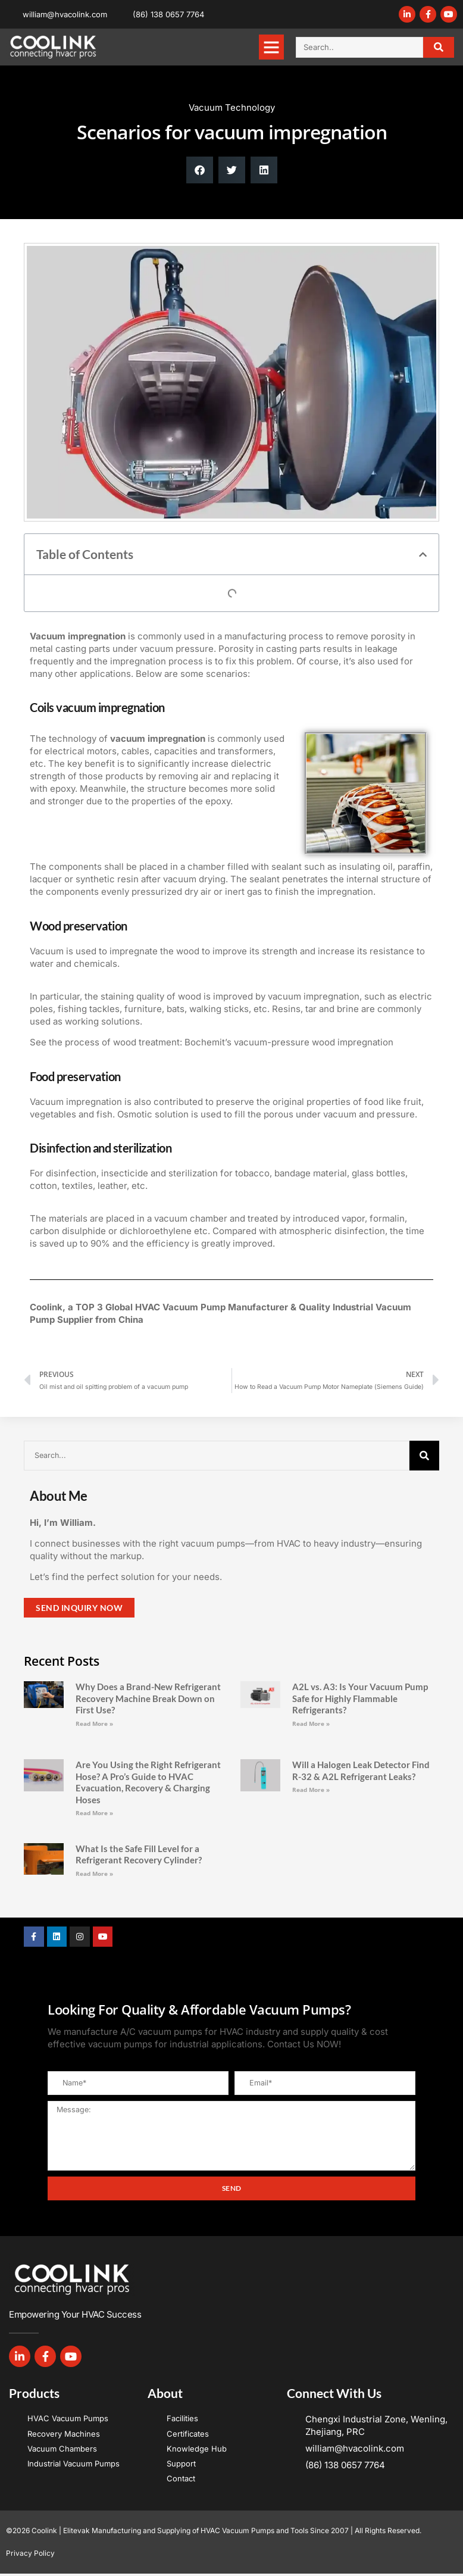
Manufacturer (258, 1307)
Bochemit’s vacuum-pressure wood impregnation (288, 1042)
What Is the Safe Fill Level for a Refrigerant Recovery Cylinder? (139, 1854)
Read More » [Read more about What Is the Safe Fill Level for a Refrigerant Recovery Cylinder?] (94, 1873)
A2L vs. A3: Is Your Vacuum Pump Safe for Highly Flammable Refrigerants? (360, 1698)
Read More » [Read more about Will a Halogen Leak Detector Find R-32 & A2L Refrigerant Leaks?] (311, 1789)
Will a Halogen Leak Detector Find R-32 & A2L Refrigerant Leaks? (361, 1770)
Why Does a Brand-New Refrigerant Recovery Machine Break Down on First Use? (148, 1698)
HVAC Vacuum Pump (180, 1307)
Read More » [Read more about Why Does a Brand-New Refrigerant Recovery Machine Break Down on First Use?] (94, 1723)
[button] (271, 47)
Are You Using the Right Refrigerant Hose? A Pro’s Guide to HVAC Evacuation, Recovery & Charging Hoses (148, 1782)
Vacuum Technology (232, 107)
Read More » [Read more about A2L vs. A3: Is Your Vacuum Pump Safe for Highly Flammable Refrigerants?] (311, 1723)
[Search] (439, 47)
